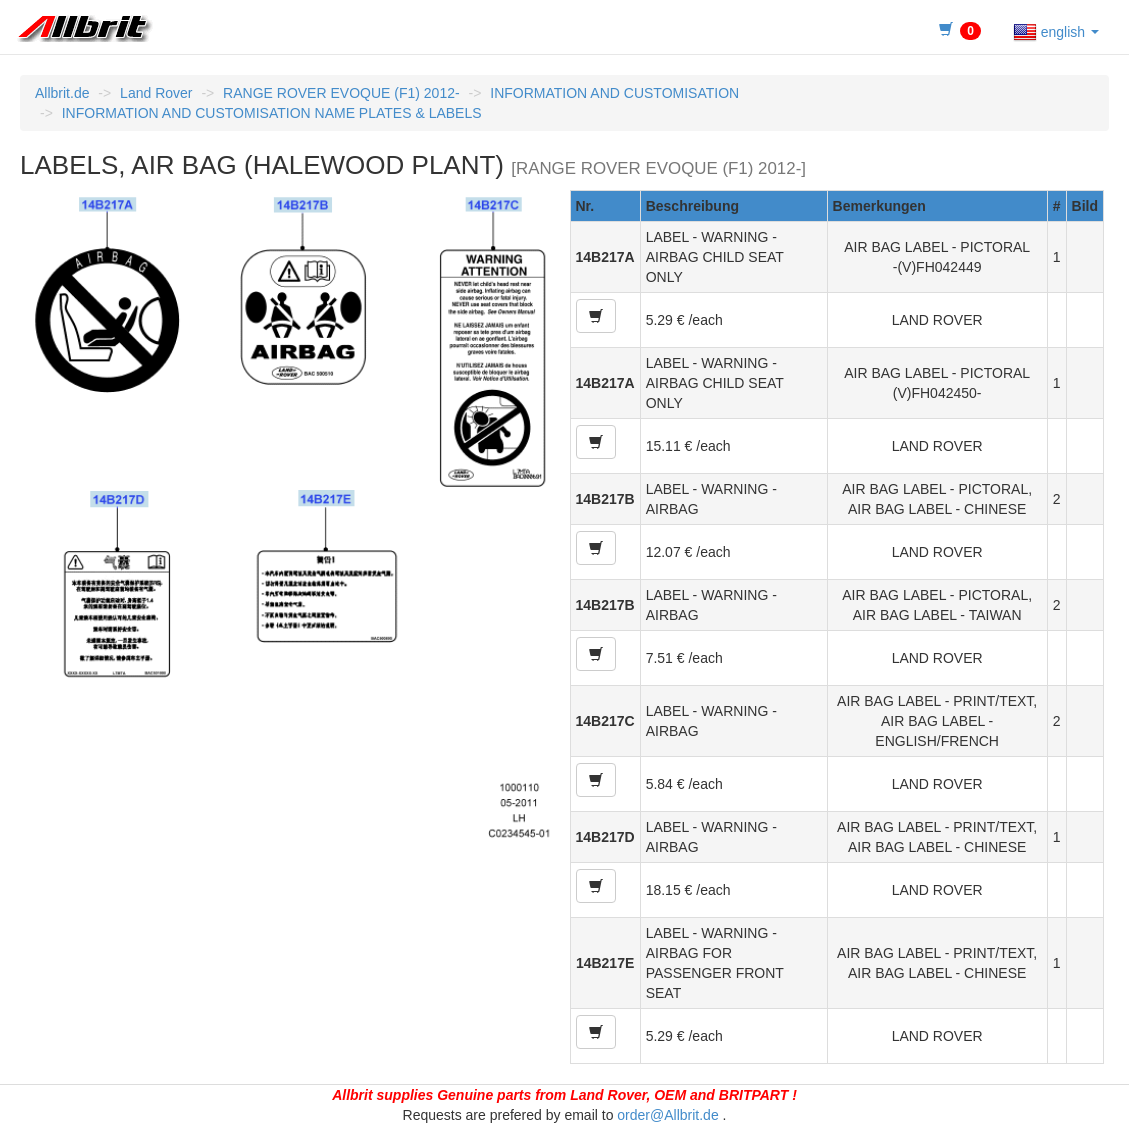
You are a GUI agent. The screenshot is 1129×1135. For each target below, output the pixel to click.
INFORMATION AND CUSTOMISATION (614, 93)
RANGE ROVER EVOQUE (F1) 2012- (341, 93)
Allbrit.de (62, 93)
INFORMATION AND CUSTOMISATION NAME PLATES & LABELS (272, 113)
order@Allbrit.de (667, 1115)
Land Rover (156, 93)
